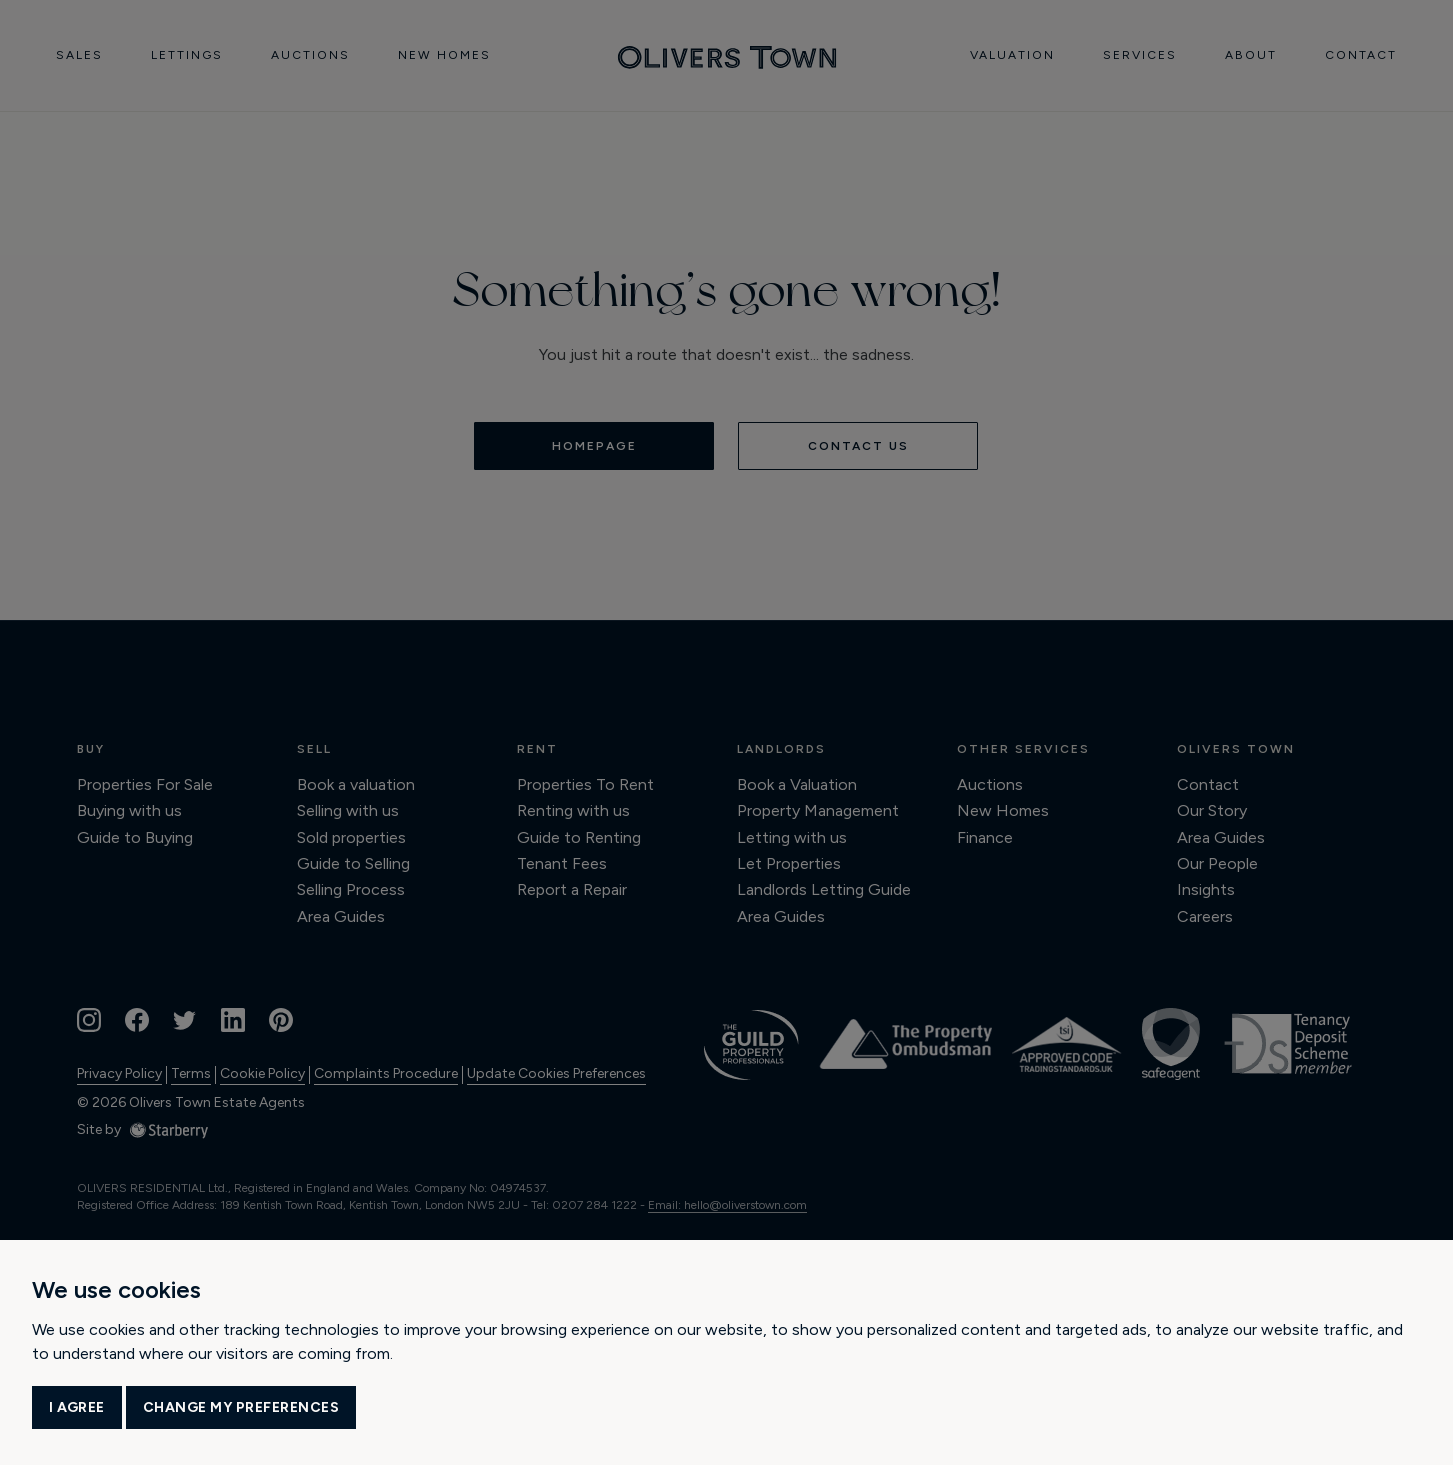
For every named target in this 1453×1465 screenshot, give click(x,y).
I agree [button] (77, 1407)
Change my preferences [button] (241, 1407)
